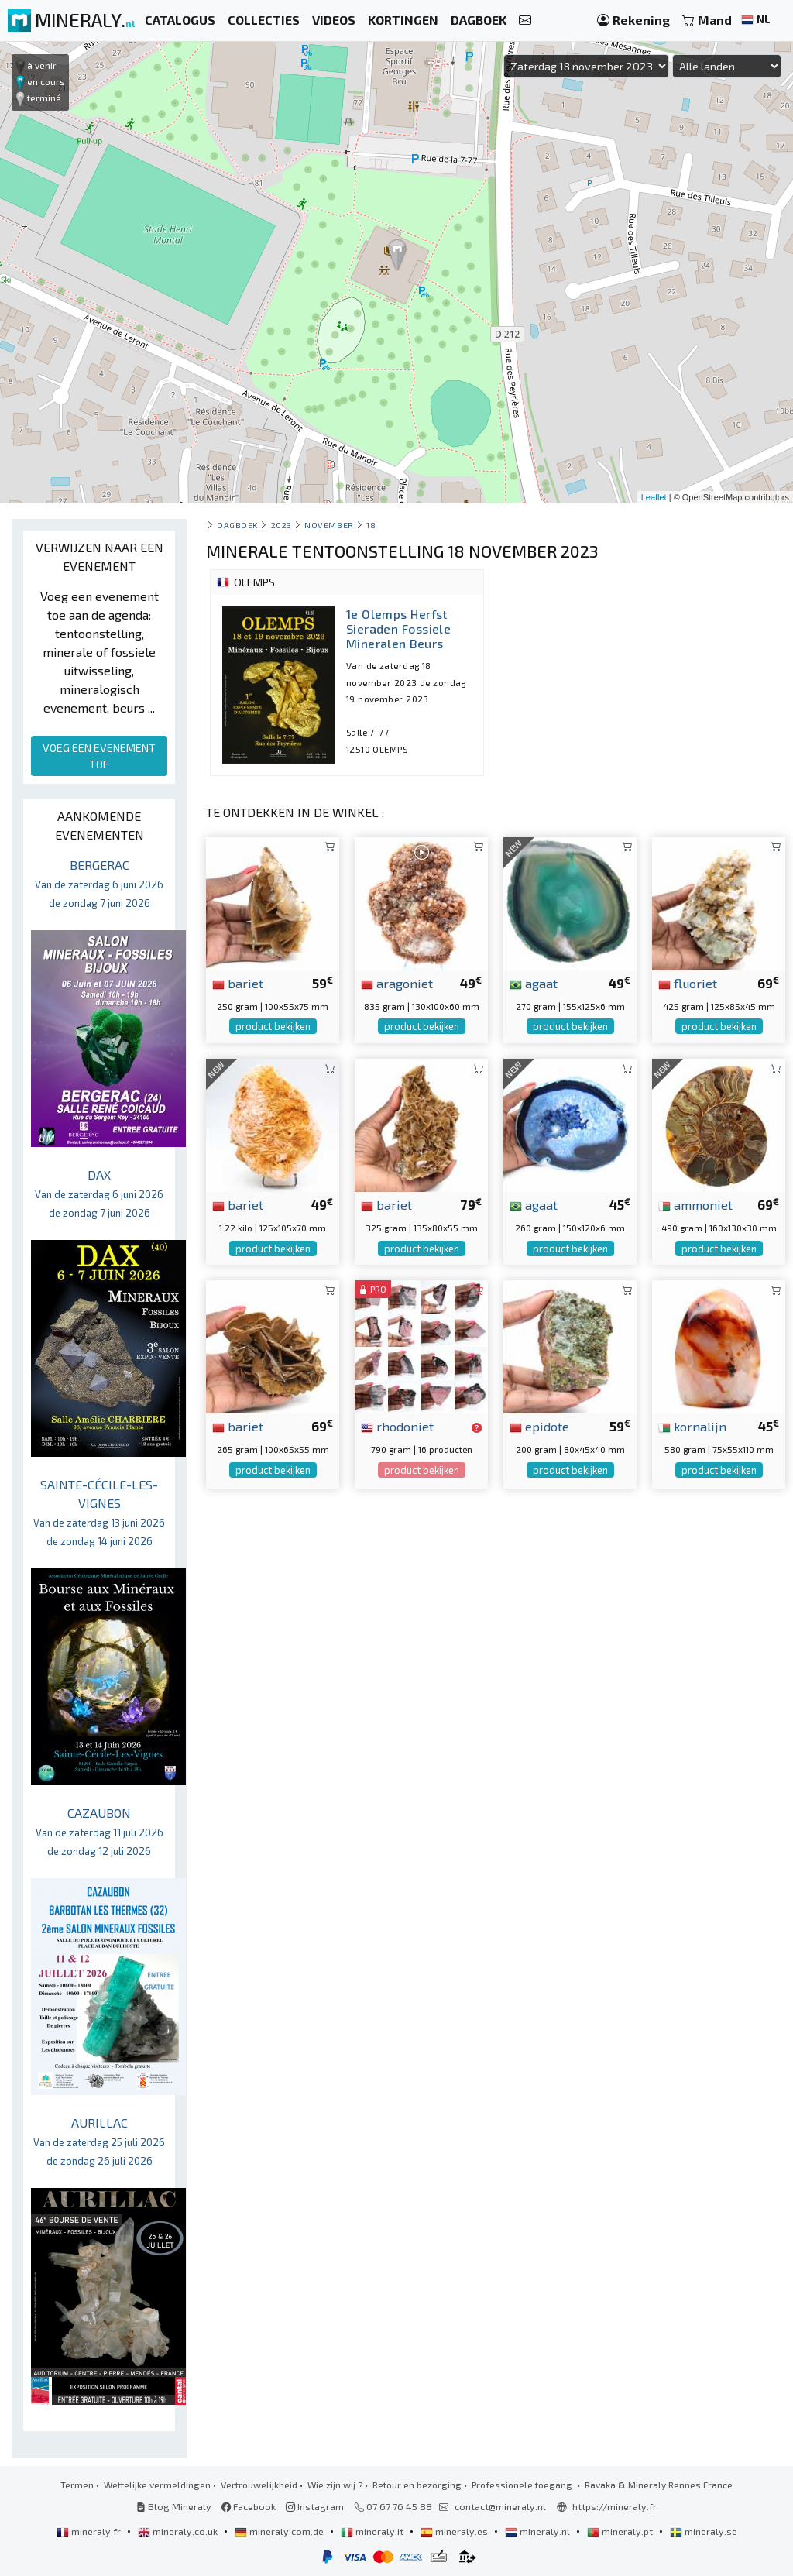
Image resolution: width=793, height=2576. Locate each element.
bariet (237, 983)
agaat (534, 983)
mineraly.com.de (280, 2531)
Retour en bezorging (417, 2484)
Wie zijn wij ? (334, 2484)
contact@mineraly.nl (500, 2506)
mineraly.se (703, 2531)
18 (371, 525)
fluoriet (687, 983)
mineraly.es (455, 2531)
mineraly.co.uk (179, 2531)
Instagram (315, 2506)
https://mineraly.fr (614, 2506)
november (328, 525)
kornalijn (692, 1426)
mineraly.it (373, 2531)
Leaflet (654, 497)
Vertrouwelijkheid (259, 2484)
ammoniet (695, 1204)
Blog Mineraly (173, 2506)
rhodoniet (397, 1426)
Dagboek (237, 525)
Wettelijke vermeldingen (157, 2484)
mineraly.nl (538, 2531)
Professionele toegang (523, 2484)
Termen (77, 2484)
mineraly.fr (90, 2531)
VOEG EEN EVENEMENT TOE (99, 756)
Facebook (248, 2506)
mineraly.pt (621, 2531)
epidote (539, 1426)
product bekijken (273, 1026)
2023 (281, 525)
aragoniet (397, 983)
